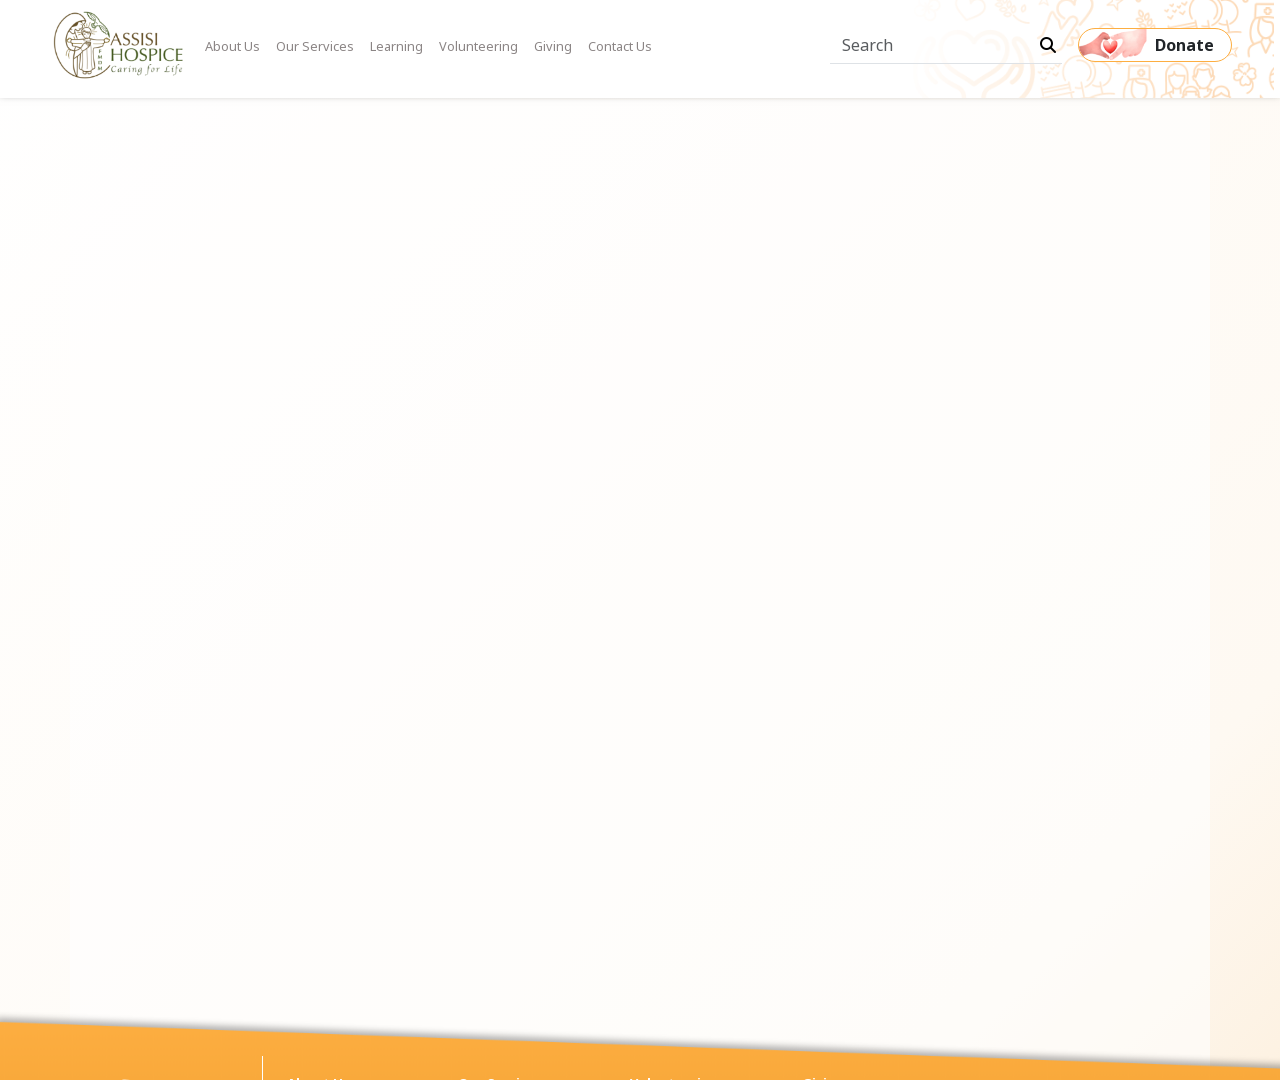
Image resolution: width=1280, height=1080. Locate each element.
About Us (232, 46)
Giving (553, 46)
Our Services (315, 46)
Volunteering (478, 46)
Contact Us (620, 46)
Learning (396, 46)
